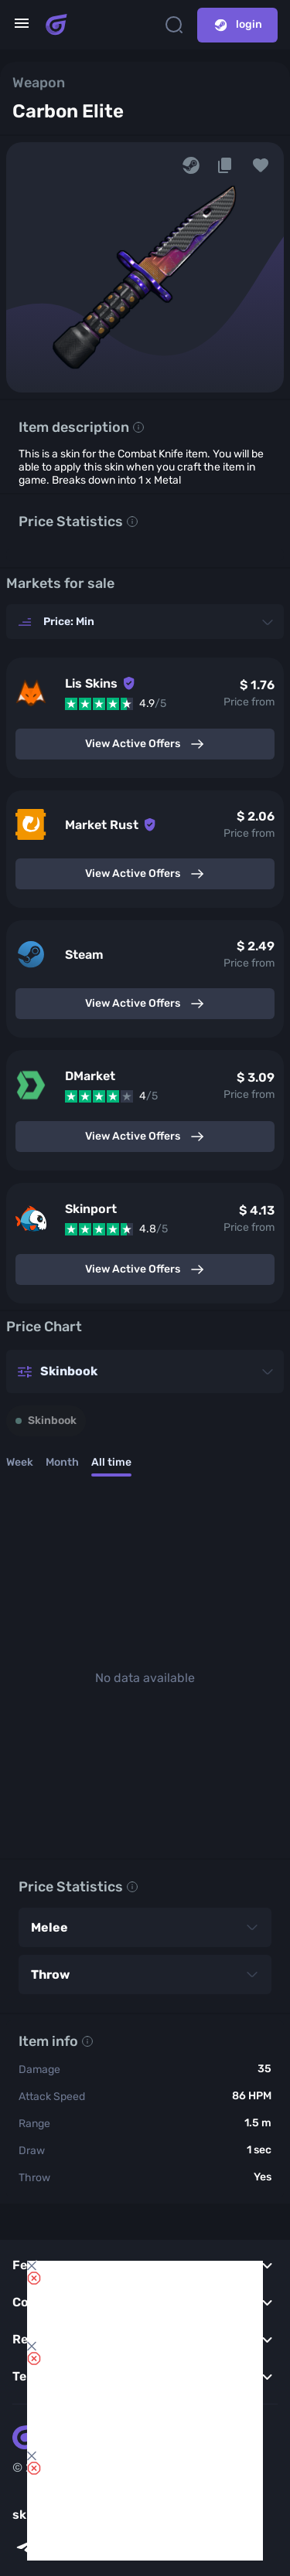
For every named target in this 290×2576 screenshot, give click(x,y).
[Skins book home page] (56, 25)
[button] (260, 165)
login (237, 25)
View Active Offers (145, 744)
